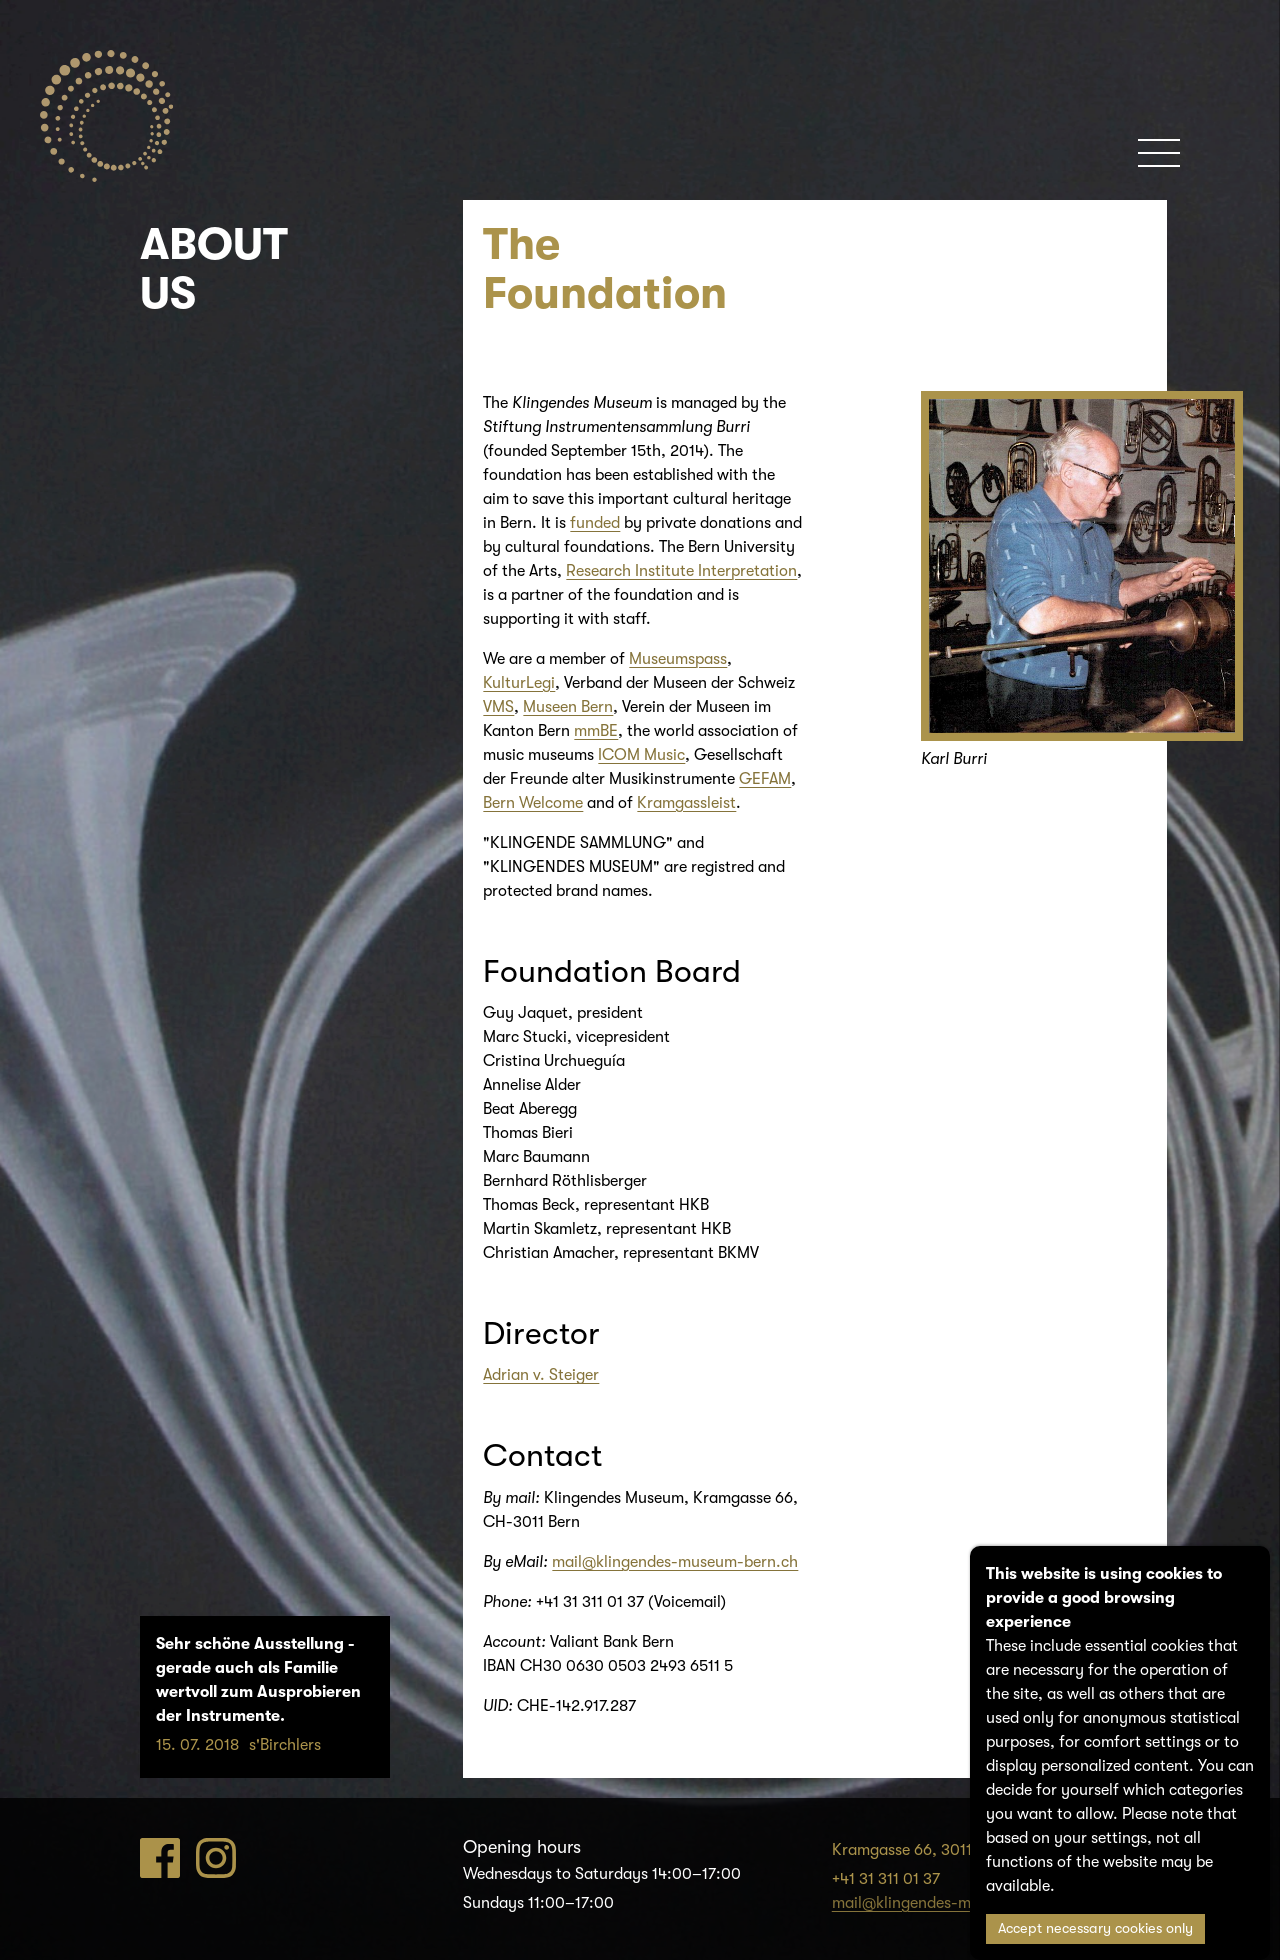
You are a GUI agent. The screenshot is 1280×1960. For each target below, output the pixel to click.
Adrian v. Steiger (541, 1375)
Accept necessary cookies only (1095, 1928)
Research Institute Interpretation (681, 571)
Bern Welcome (533, 803)
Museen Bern (568, 707)
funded (595, 523)
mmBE (596, 731)
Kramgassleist (686, 803)
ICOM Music (641, 755)
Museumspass (678, 659)
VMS (498, 707)
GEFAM (765, 779)
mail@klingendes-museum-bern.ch (675, 1562)
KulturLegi (519, 683)
